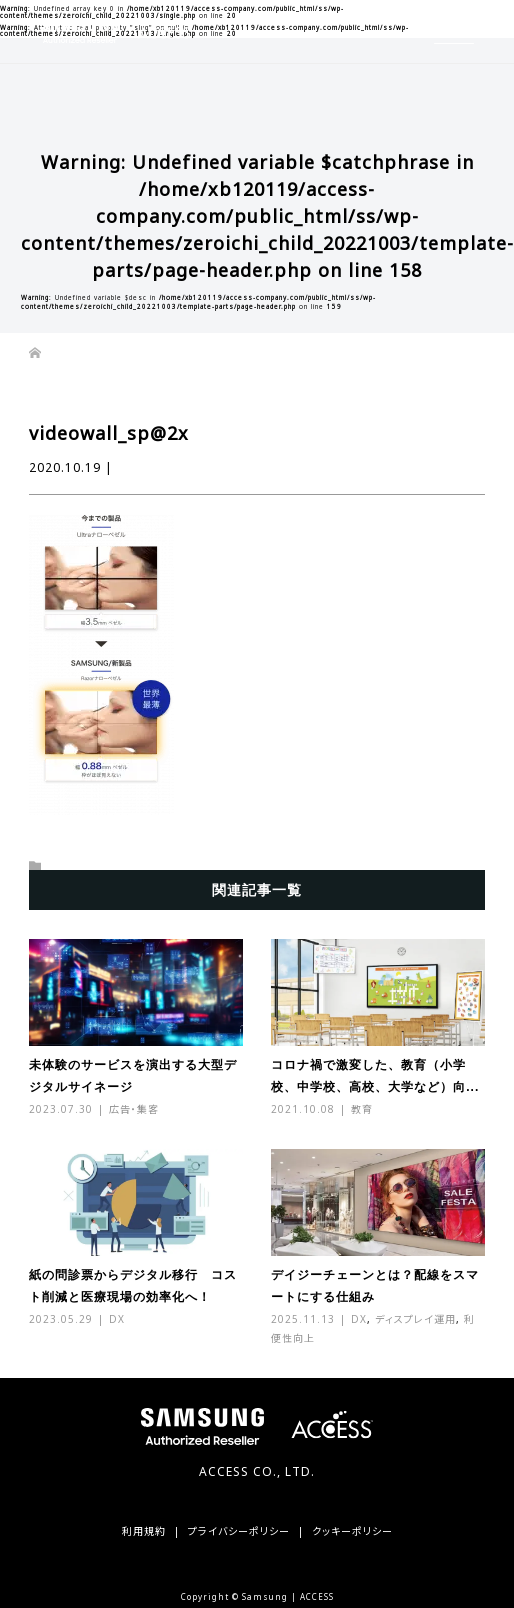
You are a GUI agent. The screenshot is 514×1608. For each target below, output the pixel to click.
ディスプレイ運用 (415, 1319)
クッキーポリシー (352, 1531)
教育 (362, 1109)
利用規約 (144, 1531)
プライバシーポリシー (239, 1531)
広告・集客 (134, 1109)
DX (117, 1319)
